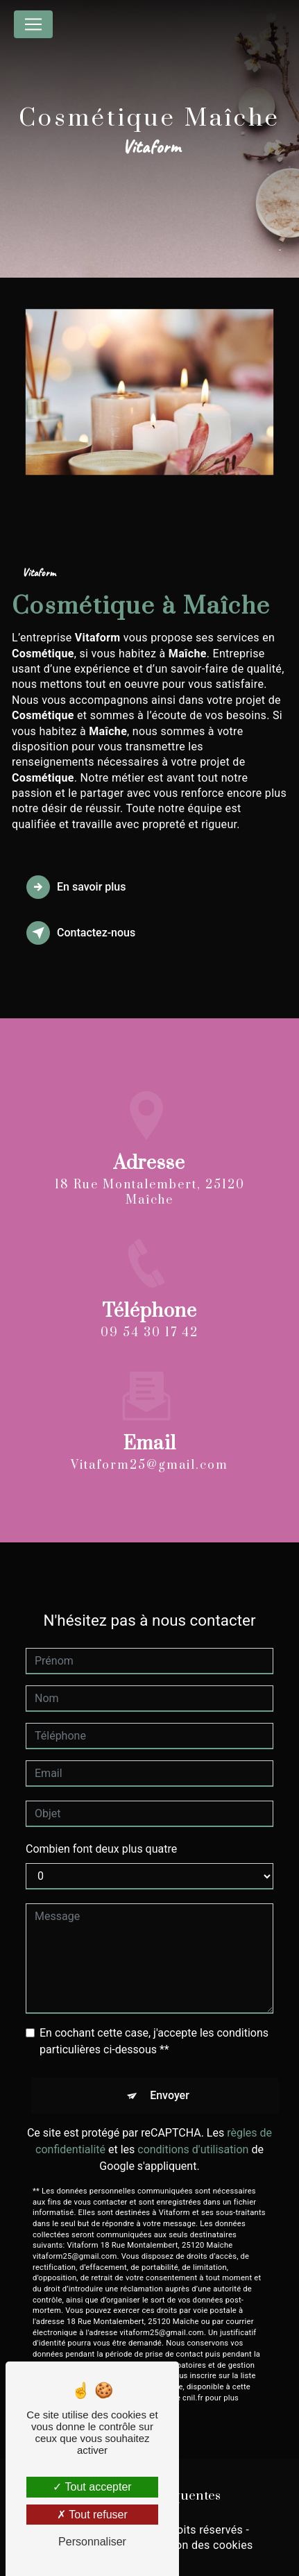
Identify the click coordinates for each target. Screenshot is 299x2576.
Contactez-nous (80, 933)
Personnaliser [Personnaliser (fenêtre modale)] (92, 2542)
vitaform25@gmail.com (149, 1452)
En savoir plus (76, 887)
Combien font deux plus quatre (101, 1836)
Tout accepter (92, 2487)
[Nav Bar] (33, 24)
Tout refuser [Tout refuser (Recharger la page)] (92, 2514)
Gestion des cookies (201, 2545)
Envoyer (169, 2082)
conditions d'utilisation (192, 2137)
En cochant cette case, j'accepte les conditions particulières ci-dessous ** (154, 2029)
